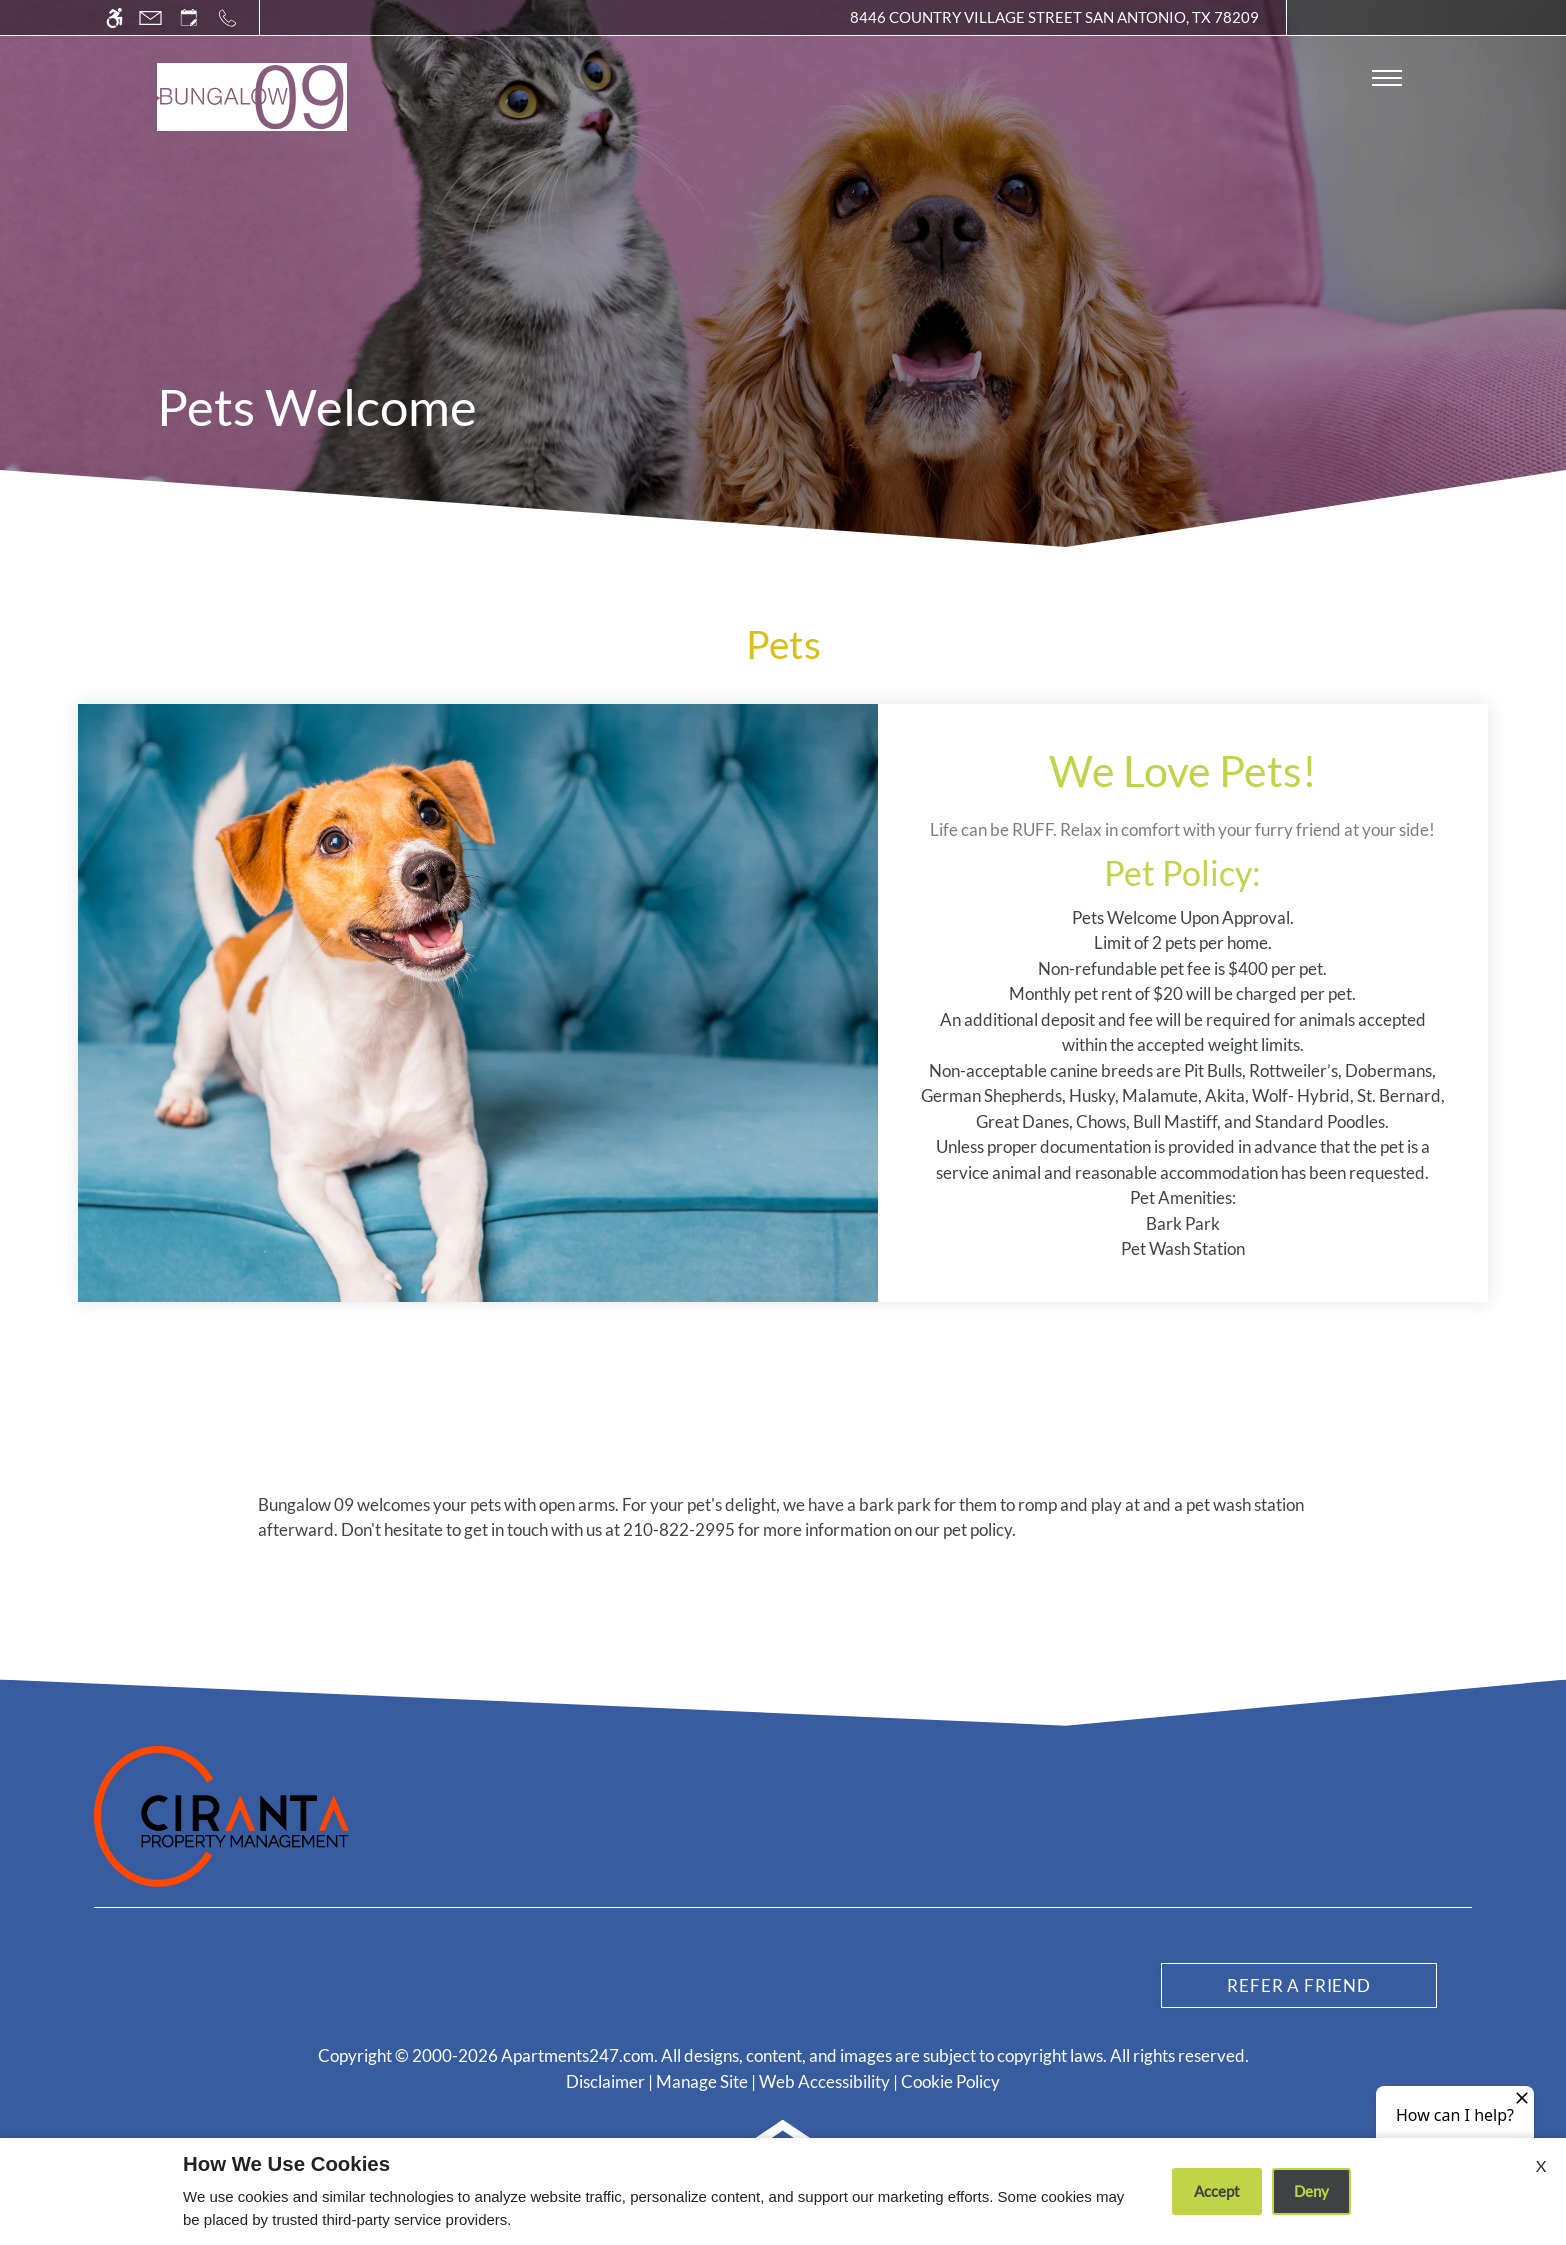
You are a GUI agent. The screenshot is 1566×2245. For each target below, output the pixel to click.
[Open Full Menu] (1387, 78)
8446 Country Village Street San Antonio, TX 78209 (1054, 17)
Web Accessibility (824, 2081)
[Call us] (227, 17)
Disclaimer (605, 2081)
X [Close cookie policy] (1541, 2165)
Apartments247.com (577, 2055)
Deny (1311, 2191)
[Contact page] (150, 17)
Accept (1217, 2191)
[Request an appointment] (189, 17)
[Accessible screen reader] (114, 17)
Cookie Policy (950, 2081)
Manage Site (702, 2081)
